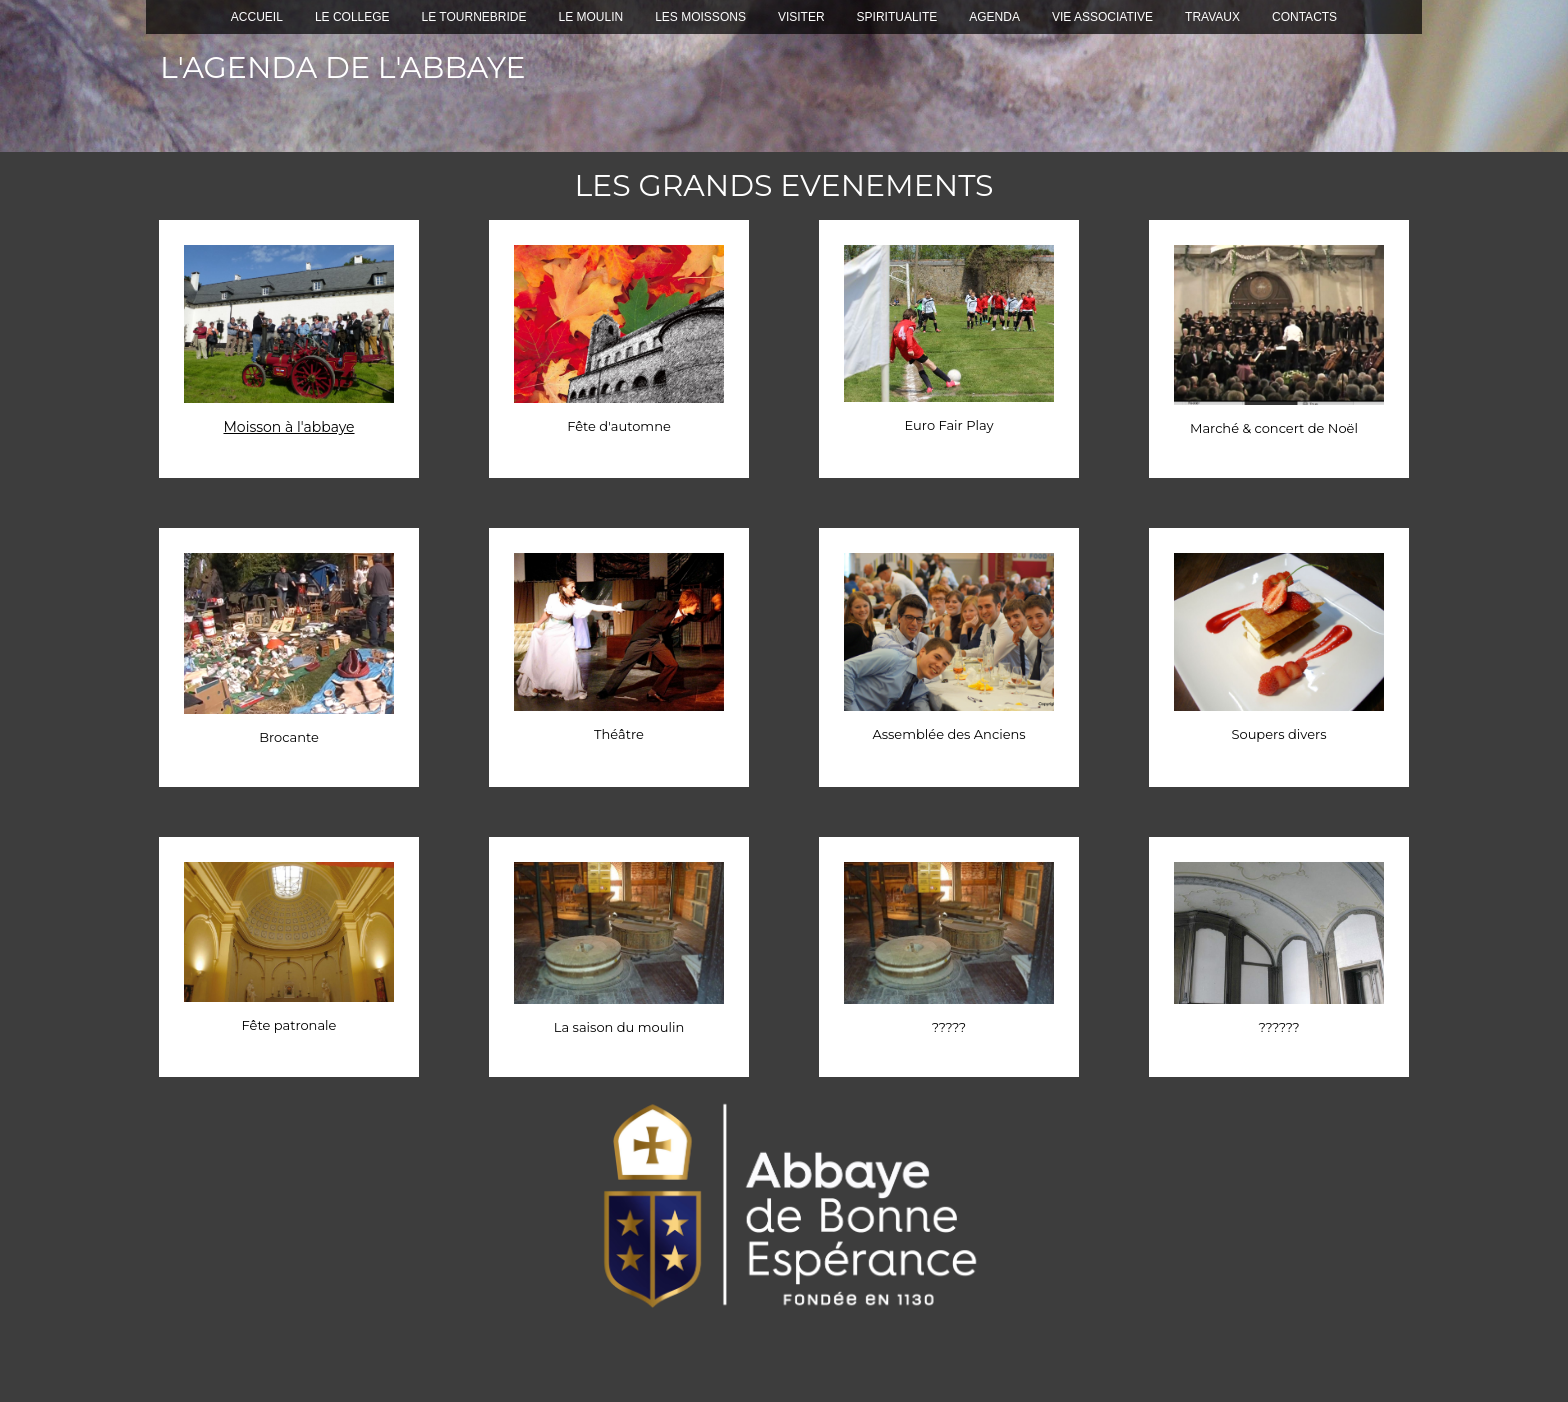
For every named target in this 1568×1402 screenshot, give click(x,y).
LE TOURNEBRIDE (474, 17)
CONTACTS (1304, 17)
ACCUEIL (257, 17)
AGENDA (994, 17)
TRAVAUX (1212, 17)
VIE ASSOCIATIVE (1102, 17)
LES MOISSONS (700, 17)
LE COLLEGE (352, 17)
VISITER (801, 17)
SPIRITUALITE (897, 17)
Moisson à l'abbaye (288, 427)
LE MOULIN (591, 17)
